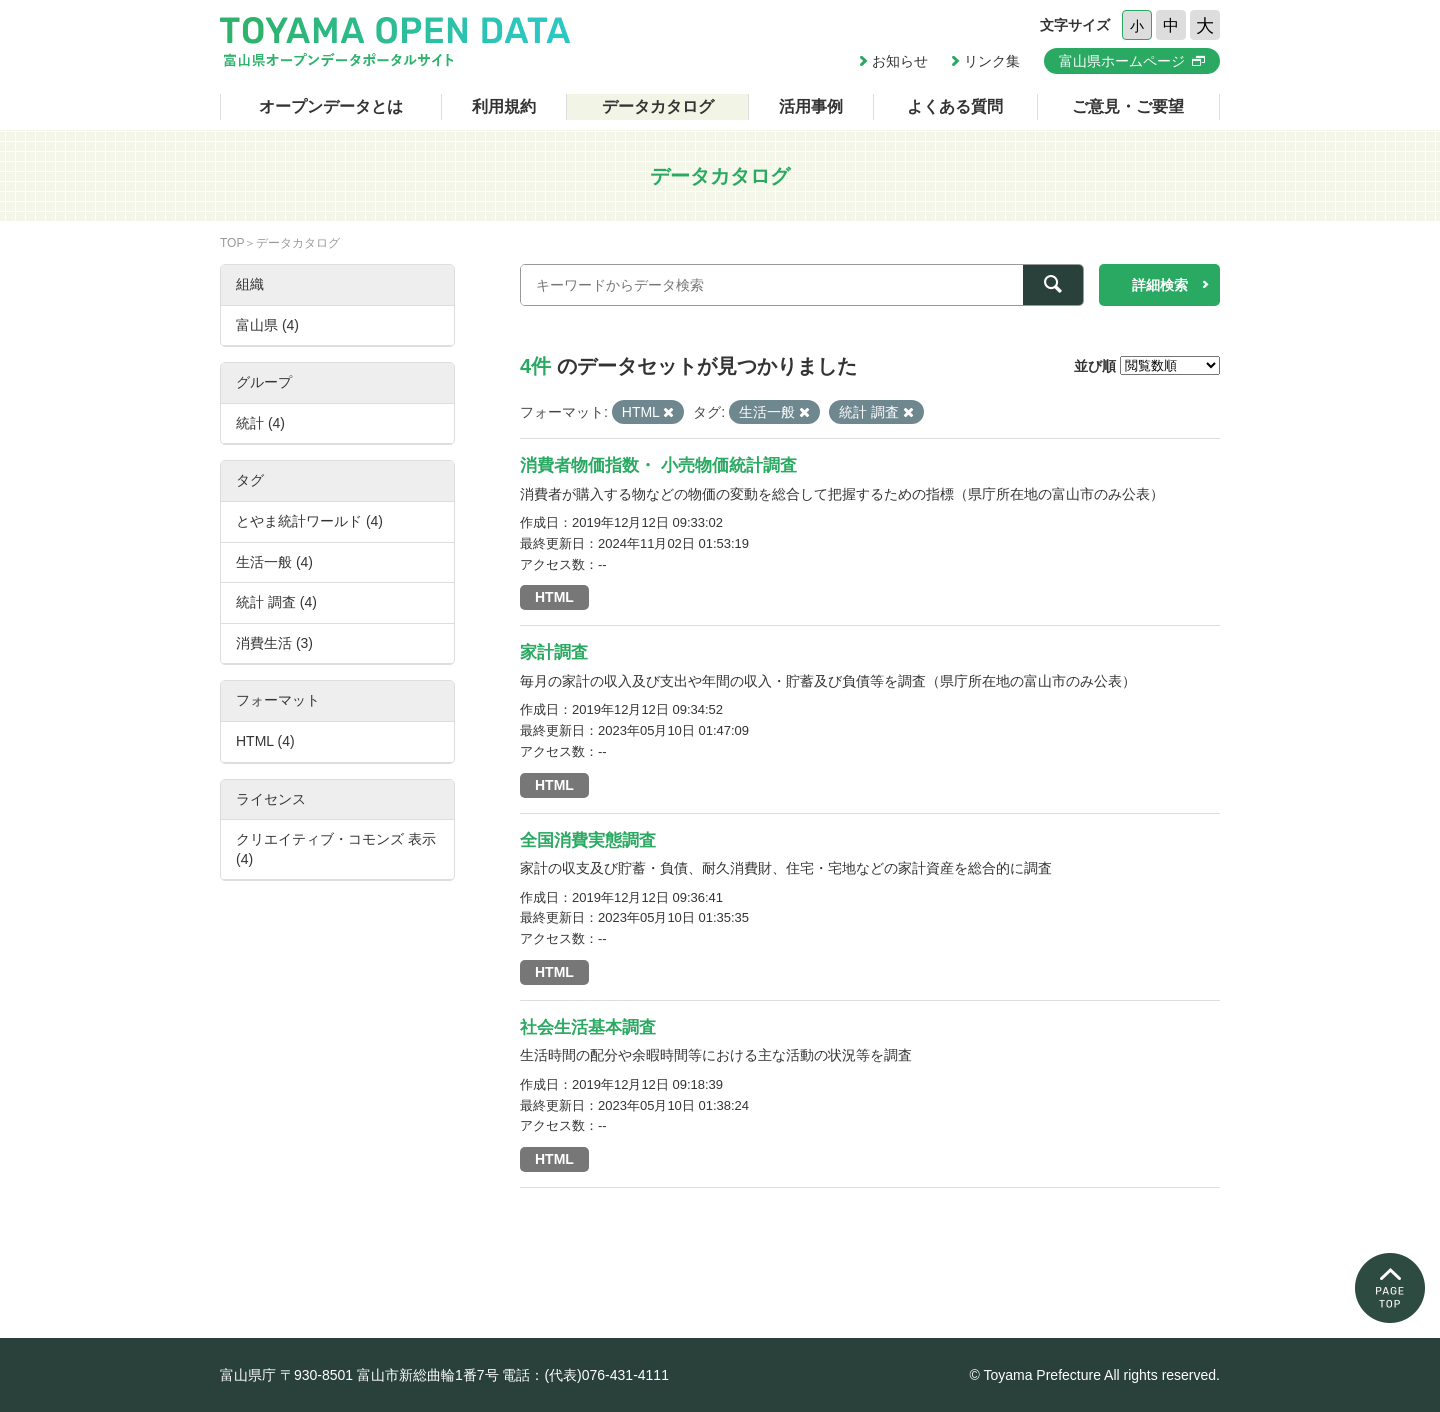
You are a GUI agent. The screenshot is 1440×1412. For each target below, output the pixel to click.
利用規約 (504, 106)
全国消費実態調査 (588, 840)
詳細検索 (1160, 285)
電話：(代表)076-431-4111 (585, 1375)
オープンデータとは (331, 106)
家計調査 (554, 652)
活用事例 (811, 106)
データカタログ (658, 106)
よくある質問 (955, 106)
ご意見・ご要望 (1128, 106)
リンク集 (992, 61)
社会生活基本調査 (588, 1027)
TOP (232, 243)
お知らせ (900, 61)
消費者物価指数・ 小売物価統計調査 (658, 465)
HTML (554, 597)
